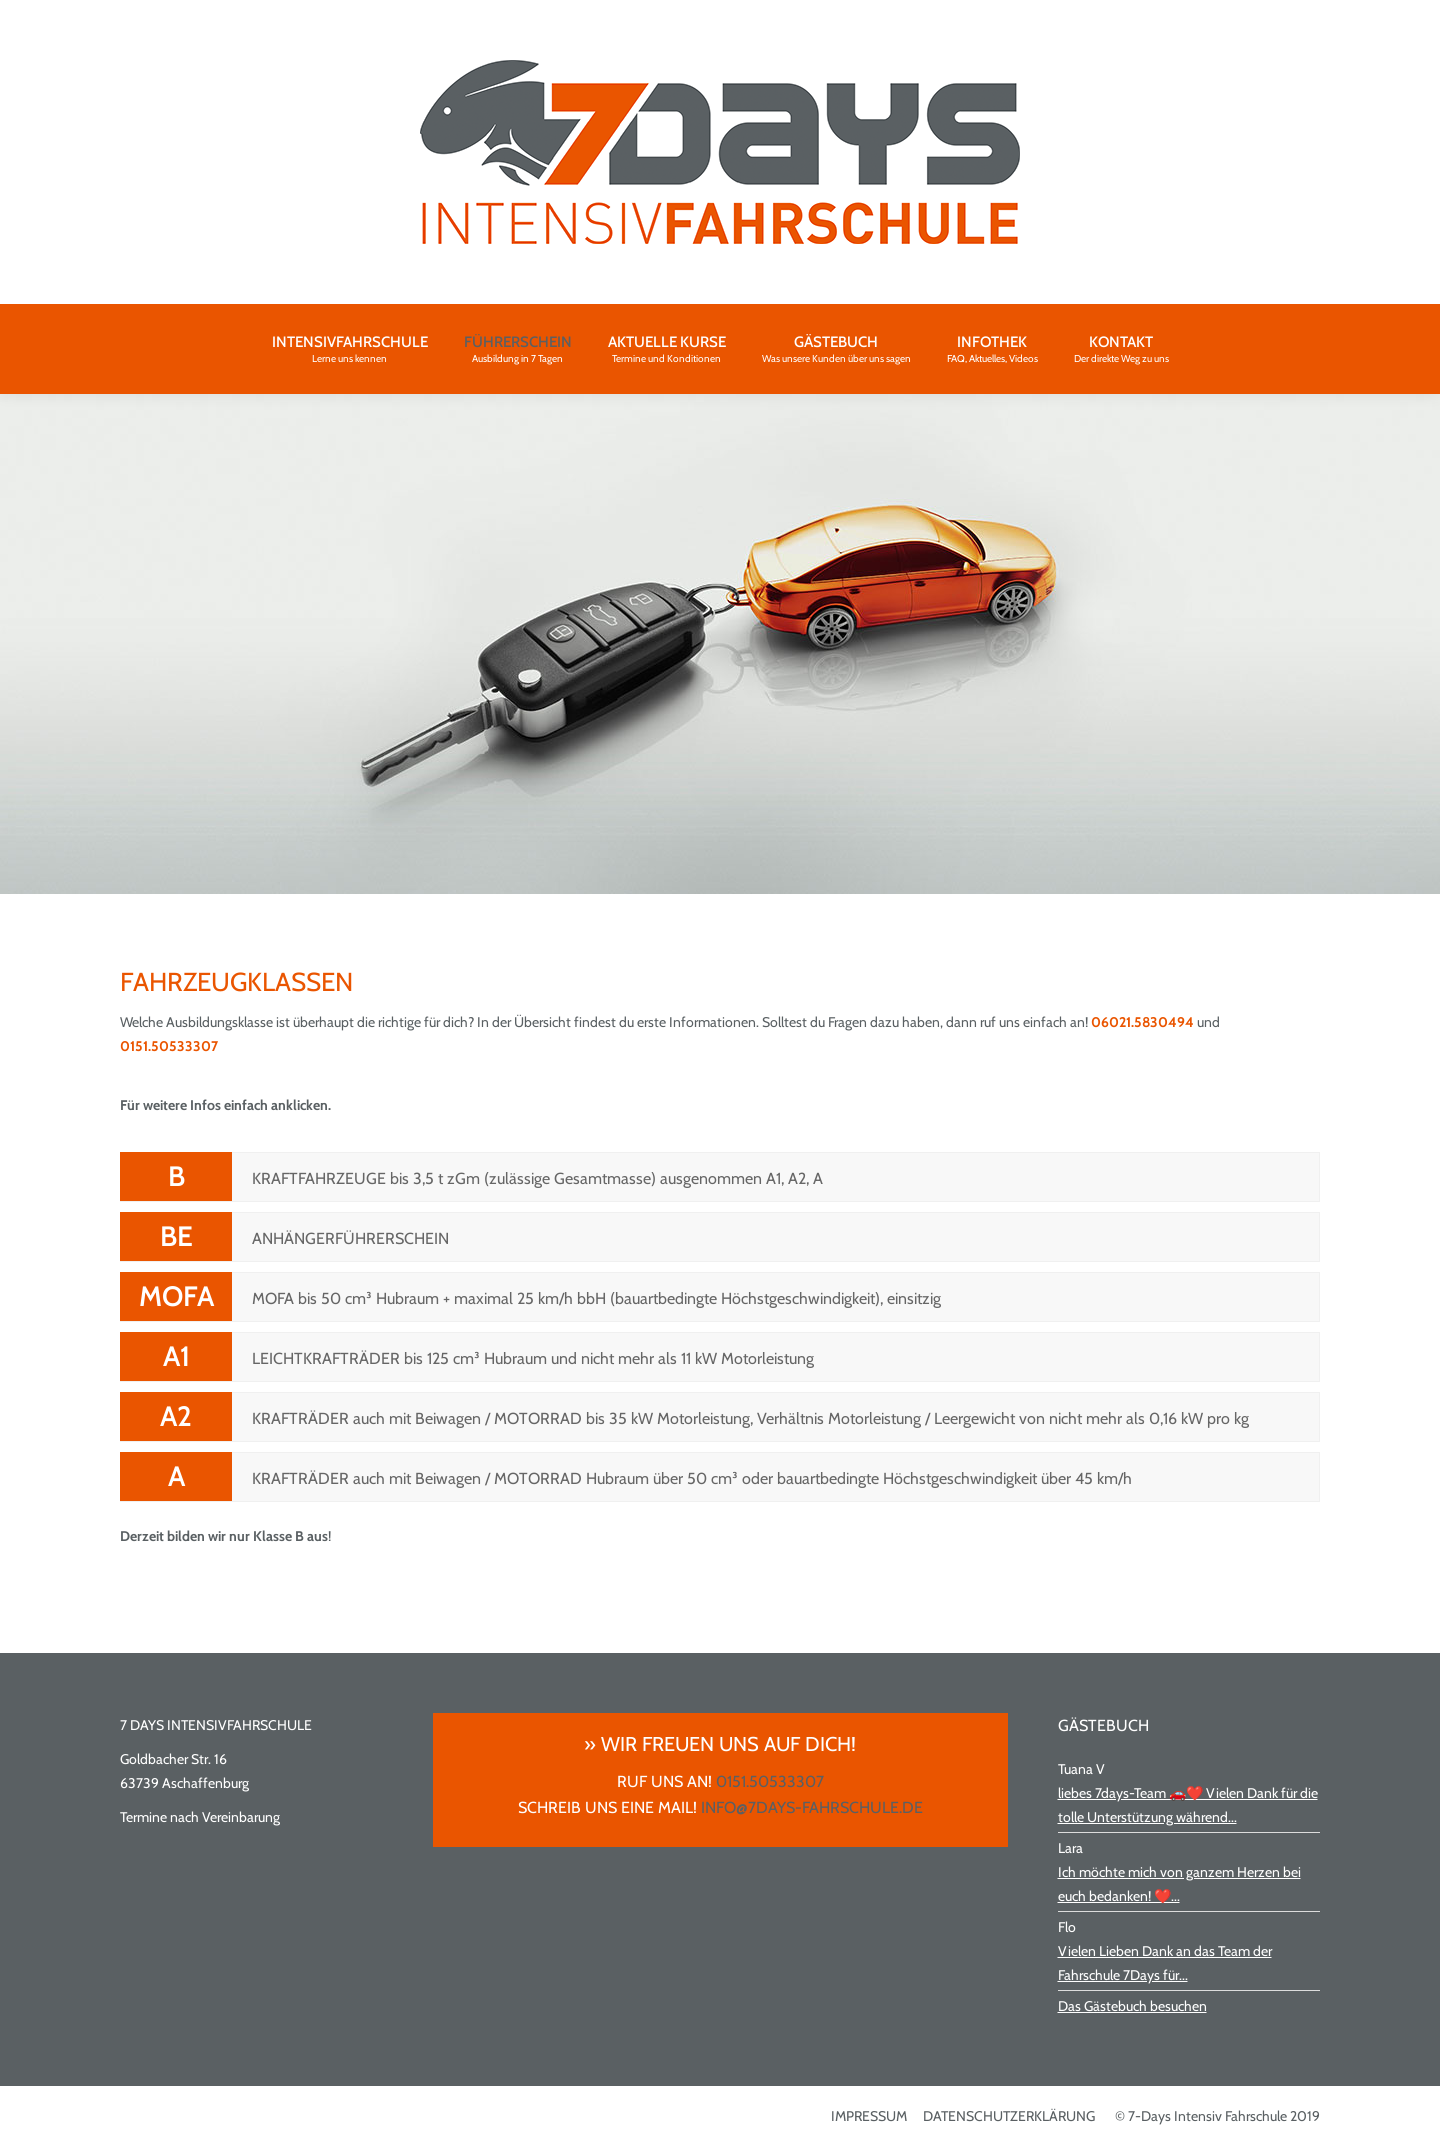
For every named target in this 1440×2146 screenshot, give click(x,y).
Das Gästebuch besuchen (1132, 2006)
